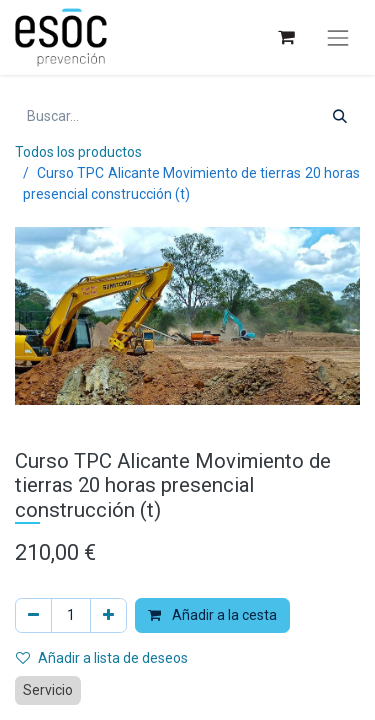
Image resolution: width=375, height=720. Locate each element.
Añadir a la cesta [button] (212, 615)
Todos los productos (78, 152)
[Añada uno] (108, 615)
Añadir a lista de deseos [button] (102, 658)
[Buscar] (340, 116)
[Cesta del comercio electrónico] (285, 37)
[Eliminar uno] (33, 615)
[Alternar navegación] (338, 38)
